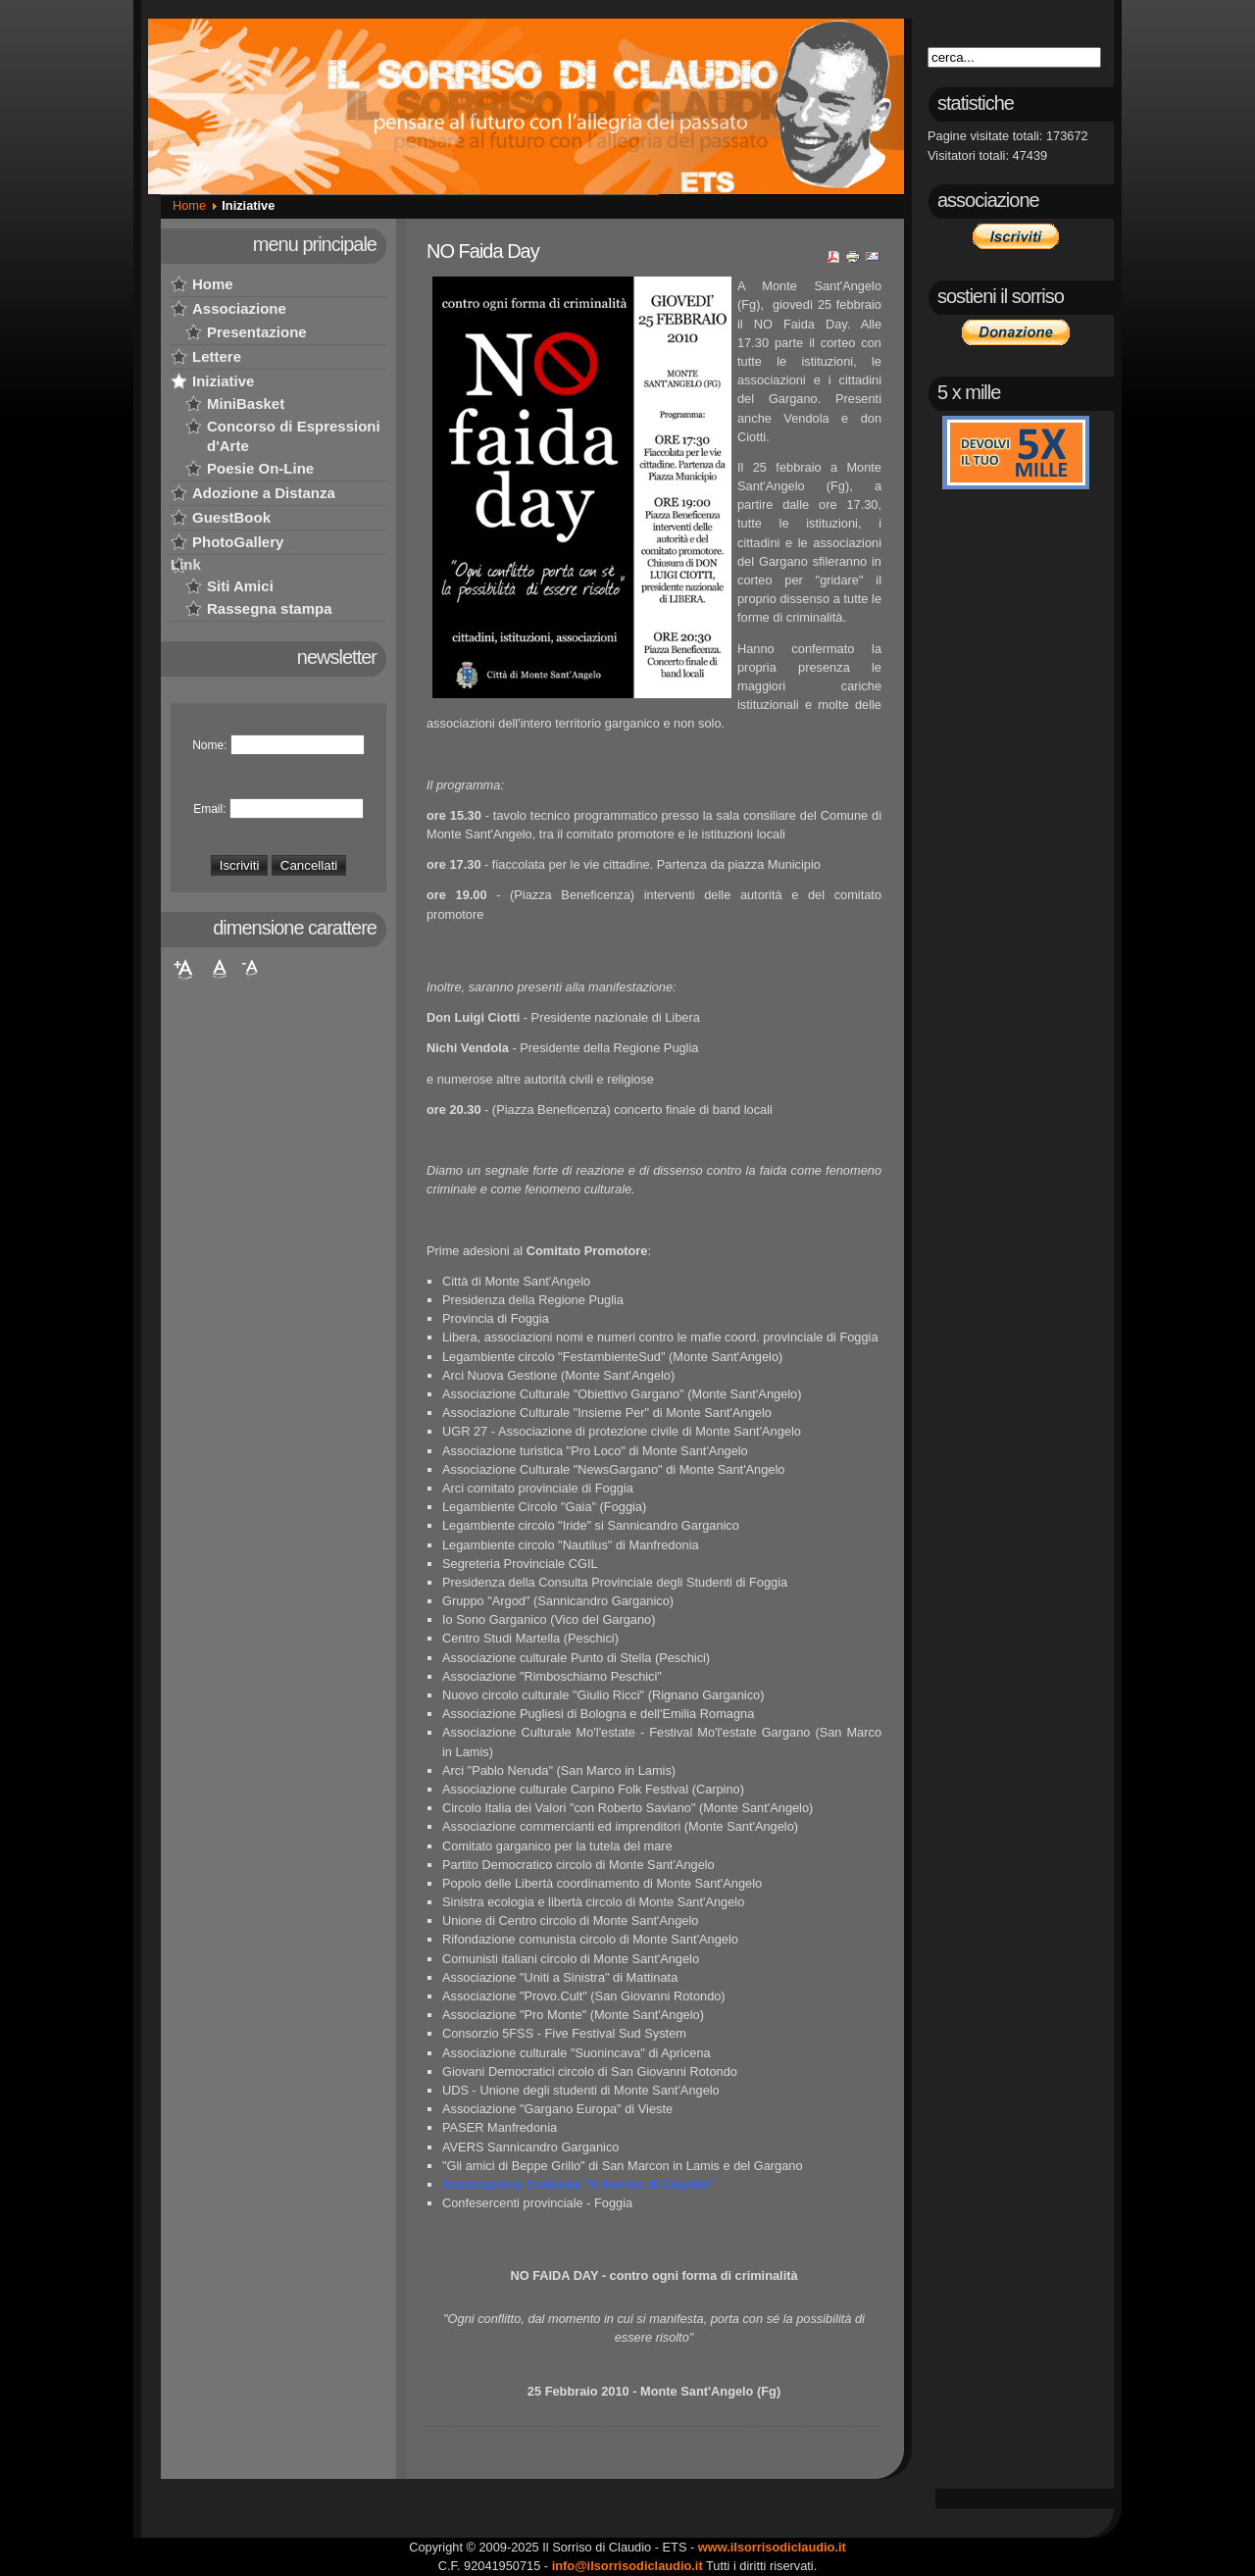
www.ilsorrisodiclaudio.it (772, 2547)
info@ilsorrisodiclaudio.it (627, 2565)
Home (189, 205)
